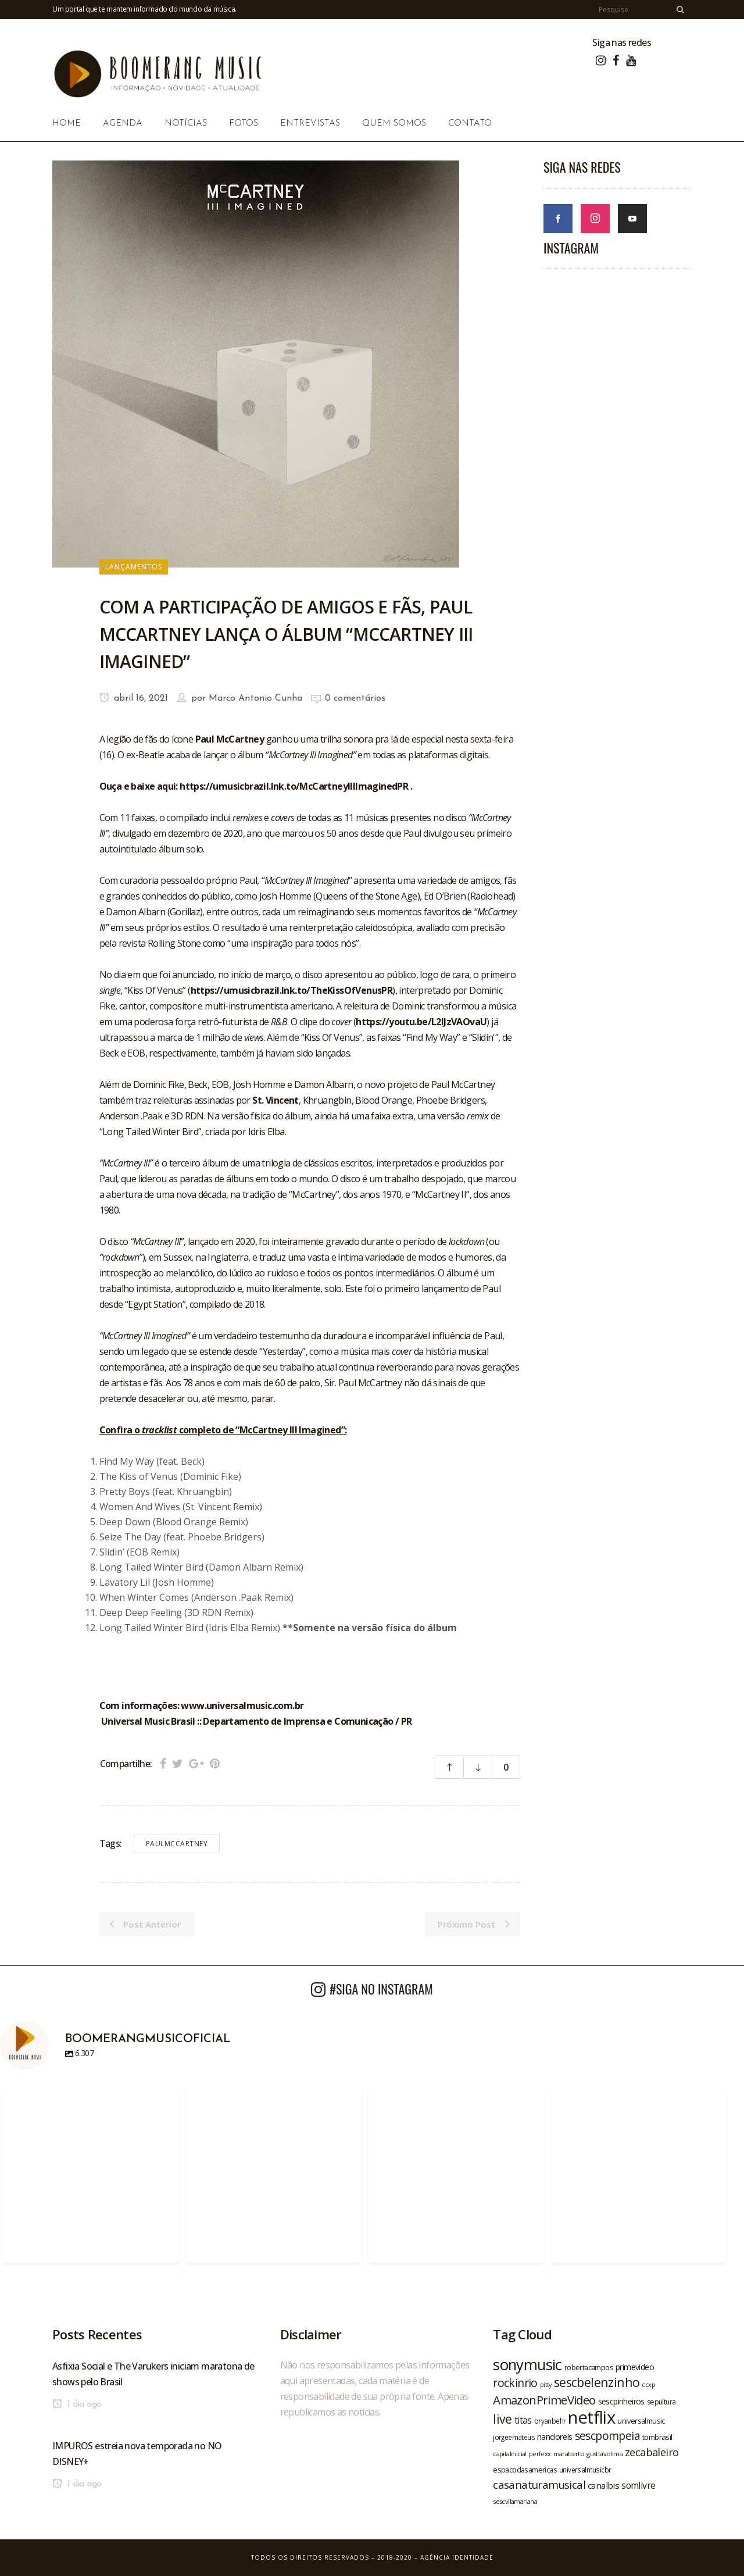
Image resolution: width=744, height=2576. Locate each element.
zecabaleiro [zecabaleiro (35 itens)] (651, 2452)
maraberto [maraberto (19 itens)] (569, 2453)
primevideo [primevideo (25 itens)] (635, 2366)
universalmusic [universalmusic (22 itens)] (641, 2421)
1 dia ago (76, 2404)
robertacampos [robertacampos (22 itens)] (588, 2367)
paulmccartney (177, 1844)
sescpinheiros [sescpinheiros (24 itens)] (621, 2401)
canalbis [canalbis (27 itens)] (603, 2485)
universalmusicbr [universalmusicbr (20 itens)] (585, 2469)
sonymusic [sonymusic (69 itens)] (527, 2364)
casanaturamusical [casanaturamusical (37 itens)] (539, 2484)
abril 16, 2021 (133, 698)
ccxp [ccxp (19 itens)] (648, 2384)
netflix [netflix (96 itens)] (591, 2417)
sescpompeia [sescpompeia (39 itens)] (607, 2435)
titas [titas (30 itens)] (523, 2420)
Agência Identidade (456, 2557)
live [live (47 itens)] (502, 2418)
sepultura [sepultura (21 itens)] (661, 2402)
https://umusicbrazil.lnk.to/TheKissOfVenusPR (292, 990)
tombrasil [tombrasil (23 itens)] (657, 2437)
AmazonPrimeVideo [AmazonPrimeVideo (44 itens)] (544, 2400)
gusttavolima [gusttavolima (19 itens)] (604, 2453)
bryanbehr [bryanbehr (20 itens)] (550, 2420)
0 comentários (355, 698)
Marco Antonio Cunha (255, 698)
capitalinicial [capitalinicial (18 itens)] (510, 2454)
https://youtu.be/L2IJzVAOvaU (421, 1021)
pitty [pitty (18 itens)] (546, 2385)
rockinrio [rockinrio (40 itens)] (515, 2383)
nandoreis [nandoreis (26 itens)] (555, 2436)
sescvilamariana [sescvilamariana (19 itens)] (515, 2501)
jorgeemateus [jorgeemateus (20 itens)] (514, 2437)
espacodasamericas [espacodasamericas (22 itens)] (525, 2469)
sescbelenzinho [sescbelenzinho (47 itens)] (597, 2382)
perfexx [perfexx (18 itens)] (540, 2454)
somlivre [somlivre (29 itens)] (638, 2485)
